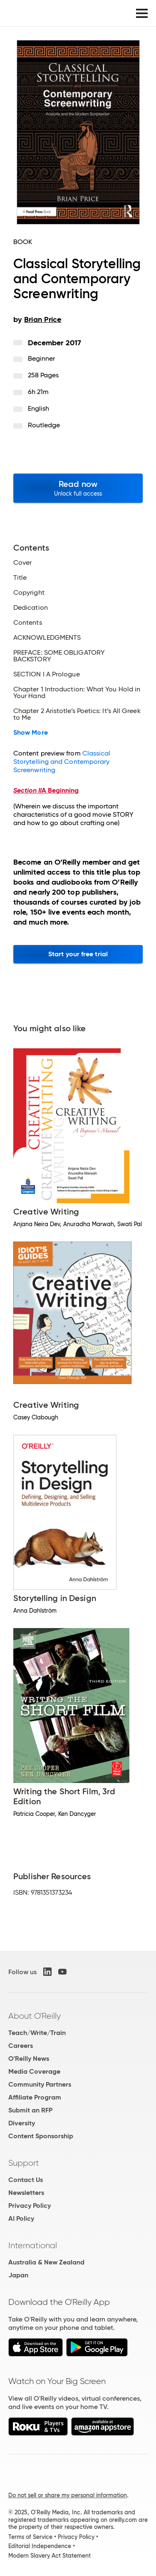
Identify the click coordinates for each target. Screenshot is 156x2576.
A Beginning (46, 790)
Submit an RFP (30, 2110)
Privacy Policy (29, 2205)
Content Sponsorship (40, 2136)
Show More (30, 732)
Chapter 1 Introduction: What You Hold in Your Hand (76, 692)
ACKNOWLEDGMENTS (47, 637)
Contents (27, 622)
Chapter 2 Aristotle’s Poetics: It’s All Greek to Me (77, 714)
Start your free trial (78, 954)
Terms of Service (30, 2537)
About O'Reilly (34, 2016)
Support (23, 2163)
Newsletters (26, 2192)
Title (20, 577)
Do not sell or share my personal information (67, 2495)
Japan (18, 2275)
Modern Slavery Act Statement (49, 2555)
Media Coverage (34, 2071)
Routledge (44, 425)
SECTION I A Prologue (46, 674)
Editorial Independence (39, 2546)
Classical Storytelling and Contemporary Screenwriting (61, 761)
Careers (20, 2045)
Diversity (21, 2123)
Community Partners (39, 2084)
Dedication (30, 607)
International (32, 2245)
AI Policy (21, 2218)
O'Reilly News (28, 2058)
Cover (22, 562)
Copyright (29, 592)
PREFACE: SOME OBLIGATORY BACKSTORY (59, 656)
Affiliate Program (34, 2097)
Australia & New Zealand (46, 2262)
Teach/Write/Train (37, 2032)
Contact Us (25, 2179)
